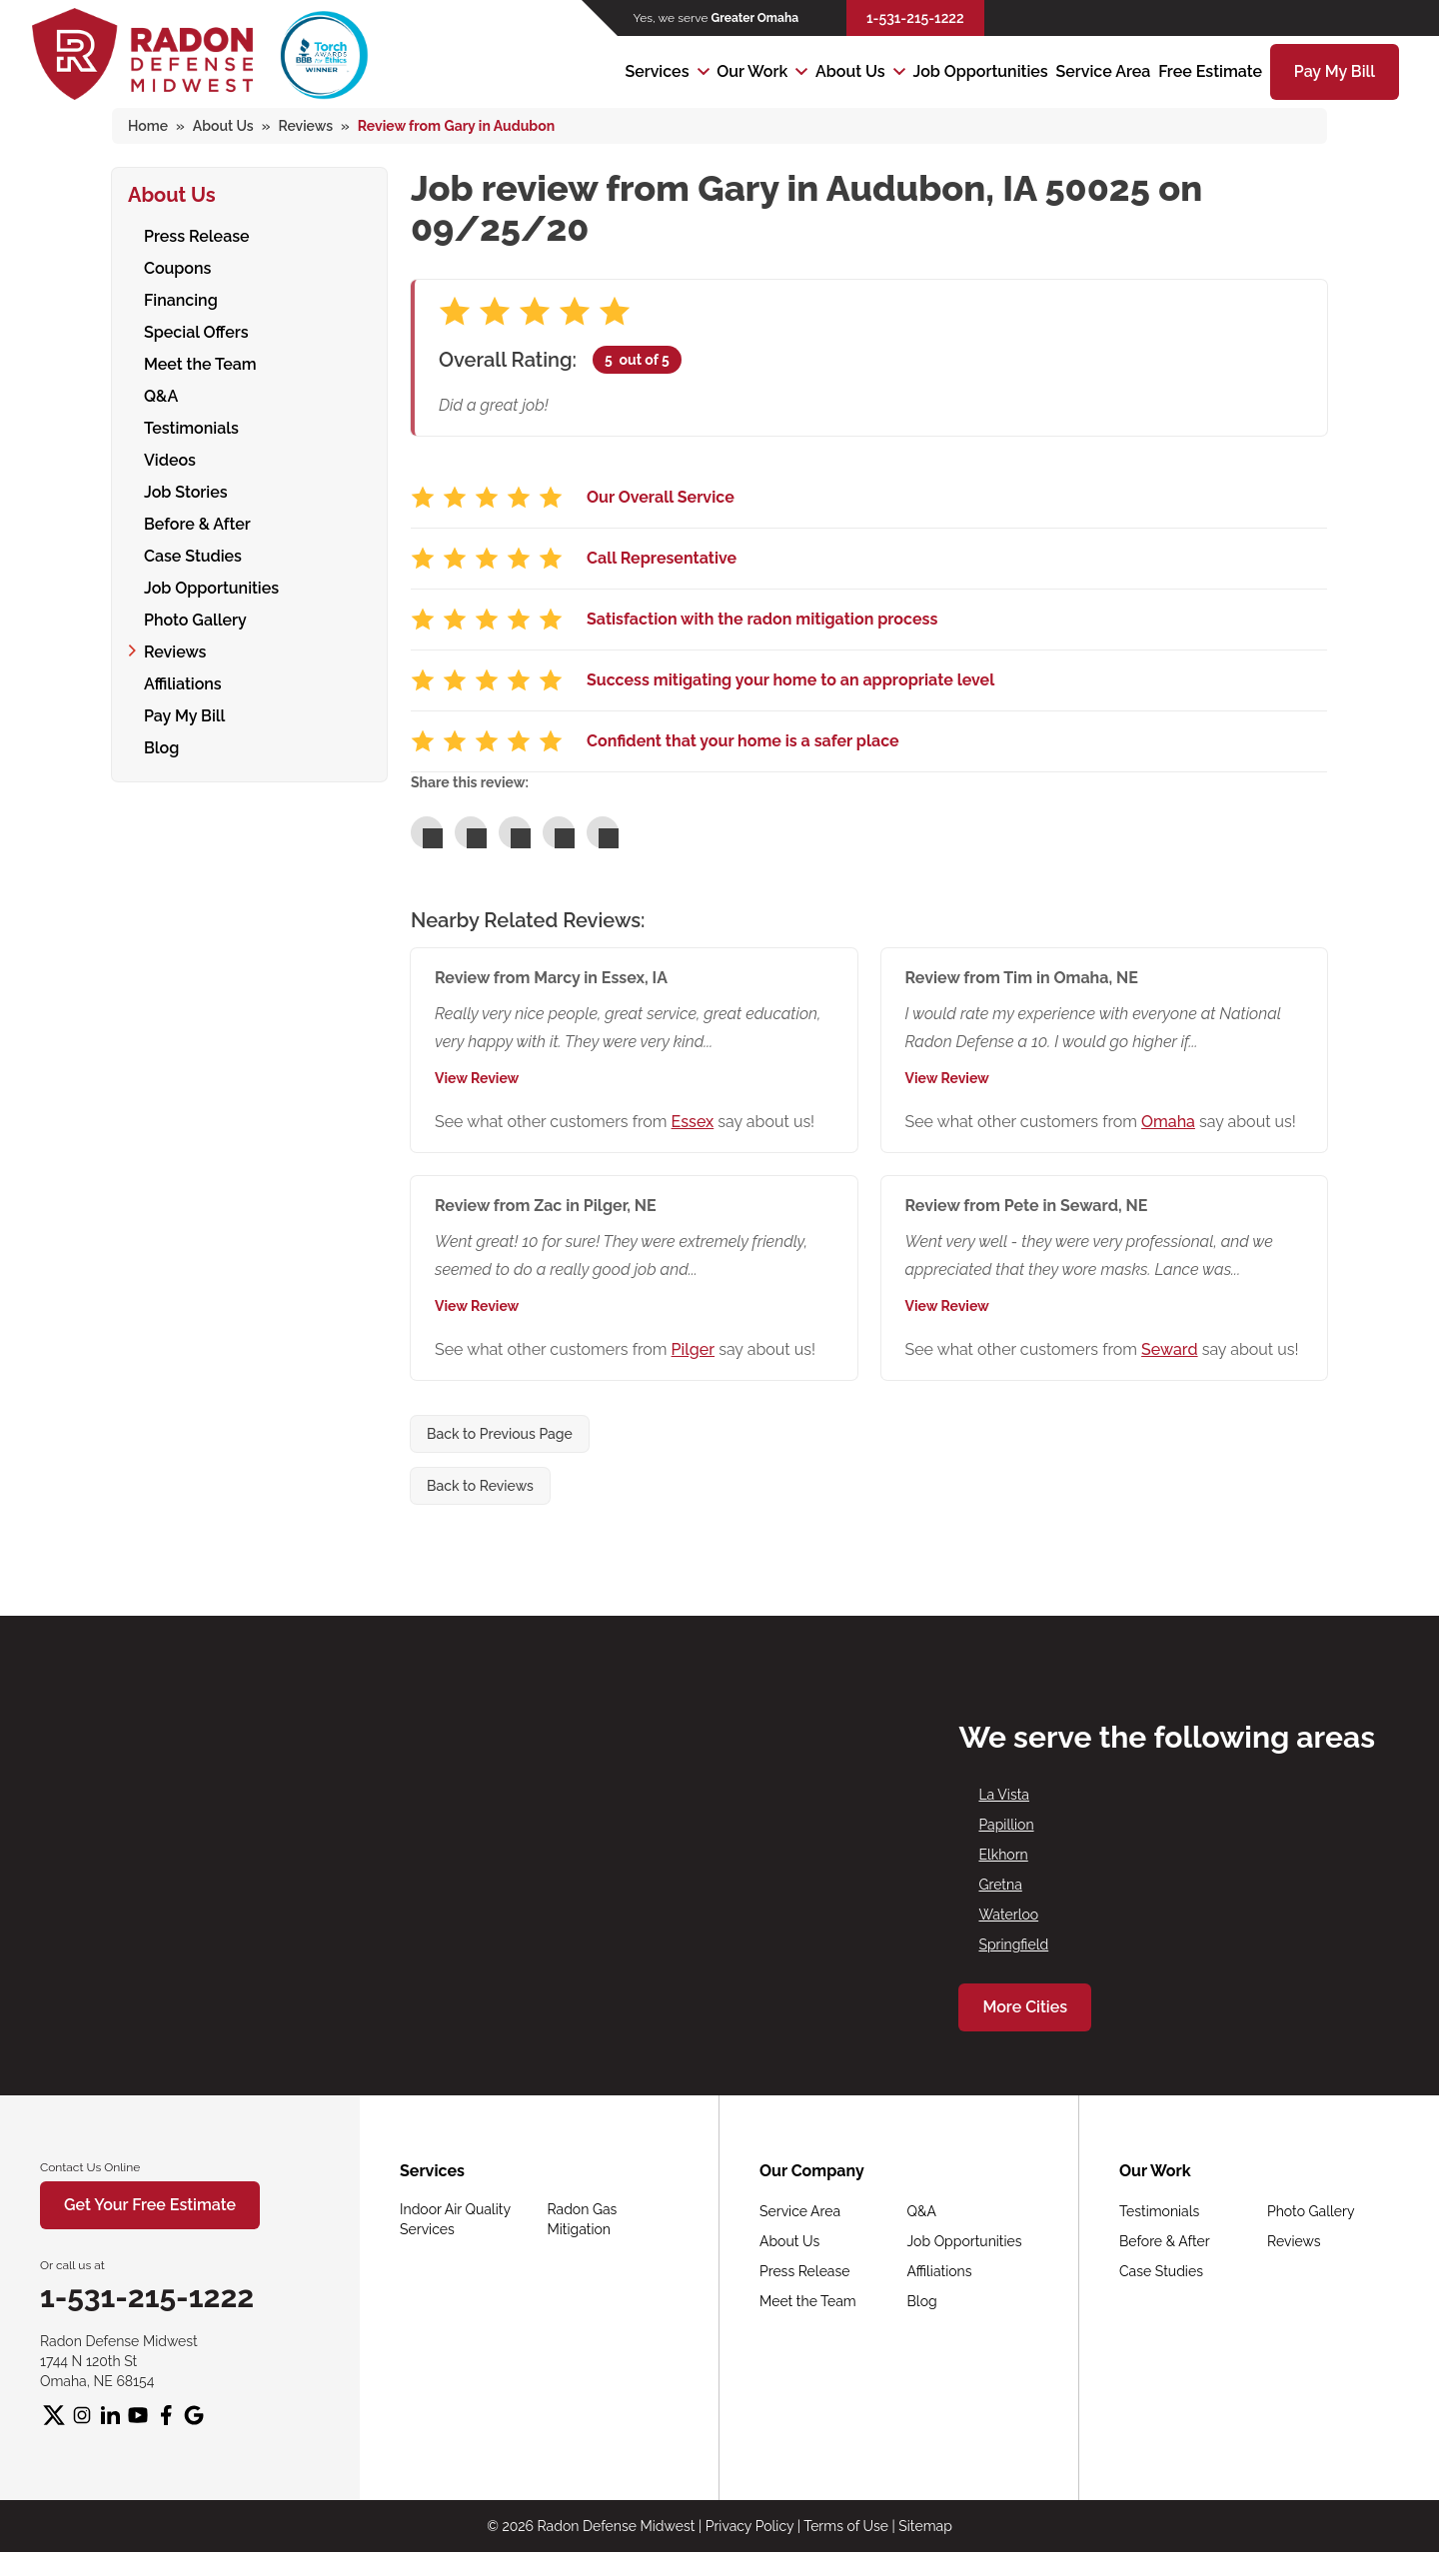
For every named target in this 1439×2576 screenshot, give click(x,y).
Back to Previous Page (500, 1434)
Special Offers (196, 331)
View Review (477, 1078)
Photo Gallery (195, 619)
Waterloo (1008, 1915)
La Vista (1003, 1795)
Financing (181, 299)
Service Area (1102, 71)
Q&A (161, 395)
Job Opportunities (980, 71)
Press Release (197, 235)
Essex (693, 1121)
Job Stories (186, 491)
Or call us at (72, 2265)
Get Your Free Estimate (150, 2204)
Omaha (1168, 1121)
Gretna (999, 1885)
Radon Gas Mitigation (583, 2219)
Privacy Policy (749, 2526)
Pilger (693, 1349)
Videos (170, 459)
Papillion (1005, 1825)
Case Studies (193, 555)
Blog (161, 746)
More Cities (1024, 2006)
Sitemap (924, 2526)
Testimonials (191, 427)
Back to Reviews (480, 1486)
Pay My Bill (1334, 71)
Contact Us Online (90, 2167)
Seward (1169, 1349)
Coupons (177, 267)
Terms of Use (845, 2526)
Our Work (752, 71)
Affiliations (183, 682)
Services (657, 71)
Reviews (175, 651)
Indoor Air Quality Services (455, 2219)
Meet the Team (200, 363)
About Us (850, 71)
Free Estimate (1210, 71)
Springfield (1013, 1944)
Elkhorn (1002, 1855)
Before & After (197, 523)
